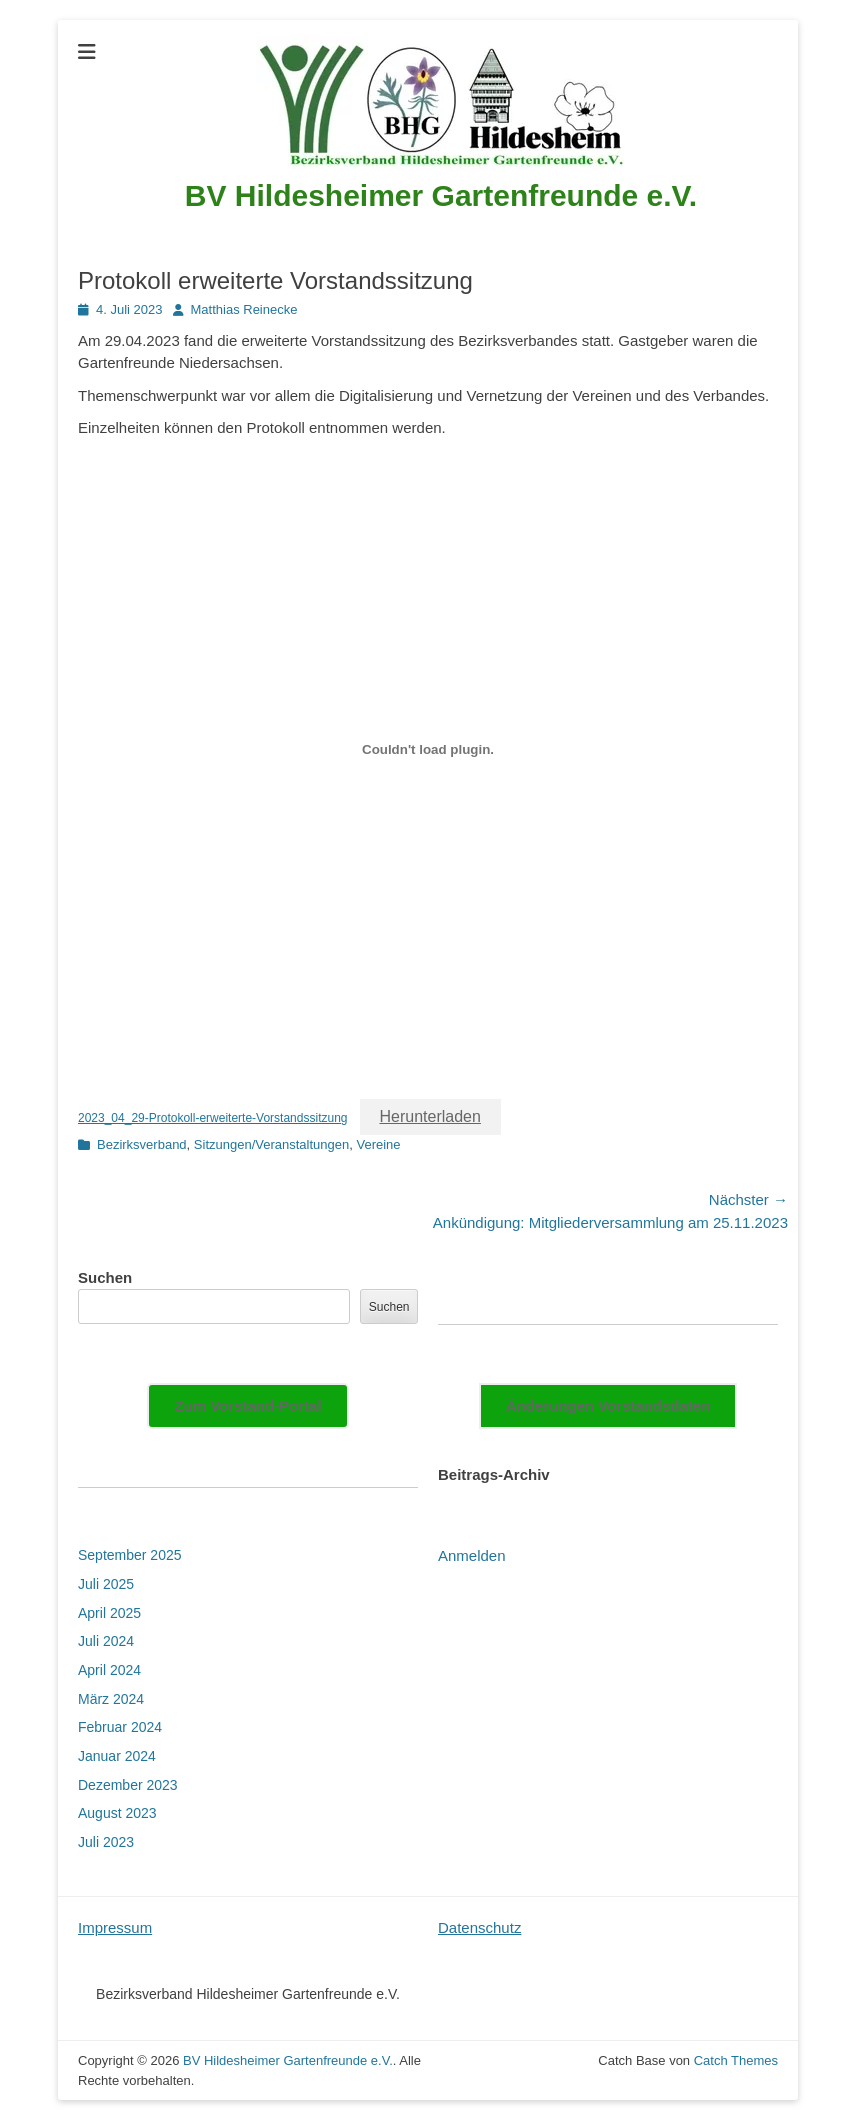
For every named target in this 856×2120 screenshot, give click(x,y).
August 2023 (117, 1813)
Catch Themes (736, 2060)
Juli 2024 (106, 1641)
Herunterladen (430, 1116)
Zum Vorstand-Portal (247, 1405)
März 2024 (111, 1699)
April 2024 (109, 1670)
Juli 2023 (106, 1842)
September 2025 (130, 1555)
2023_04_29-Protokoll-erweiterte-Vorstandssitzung (213, 1118)
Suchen (105, 1277)
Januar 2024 (117, 1756)
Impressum (115, 1927)
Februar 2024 (120, 1727)
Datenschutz (479, 1927)
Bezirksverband (142, 1144)
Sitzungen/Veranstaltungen (271, 1144)
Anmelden (472, 1555)
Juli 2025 (106, 1584)
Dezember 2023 (128, 1785)
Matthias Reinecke (244, 309)
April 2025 (109, 1613)
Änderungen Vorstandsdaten (608, 1405)
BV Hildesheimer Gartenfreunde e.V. (441, 195)
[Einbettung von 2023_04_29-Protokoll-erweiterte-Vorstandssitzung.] (428, 750)
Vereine (378, 1144)
